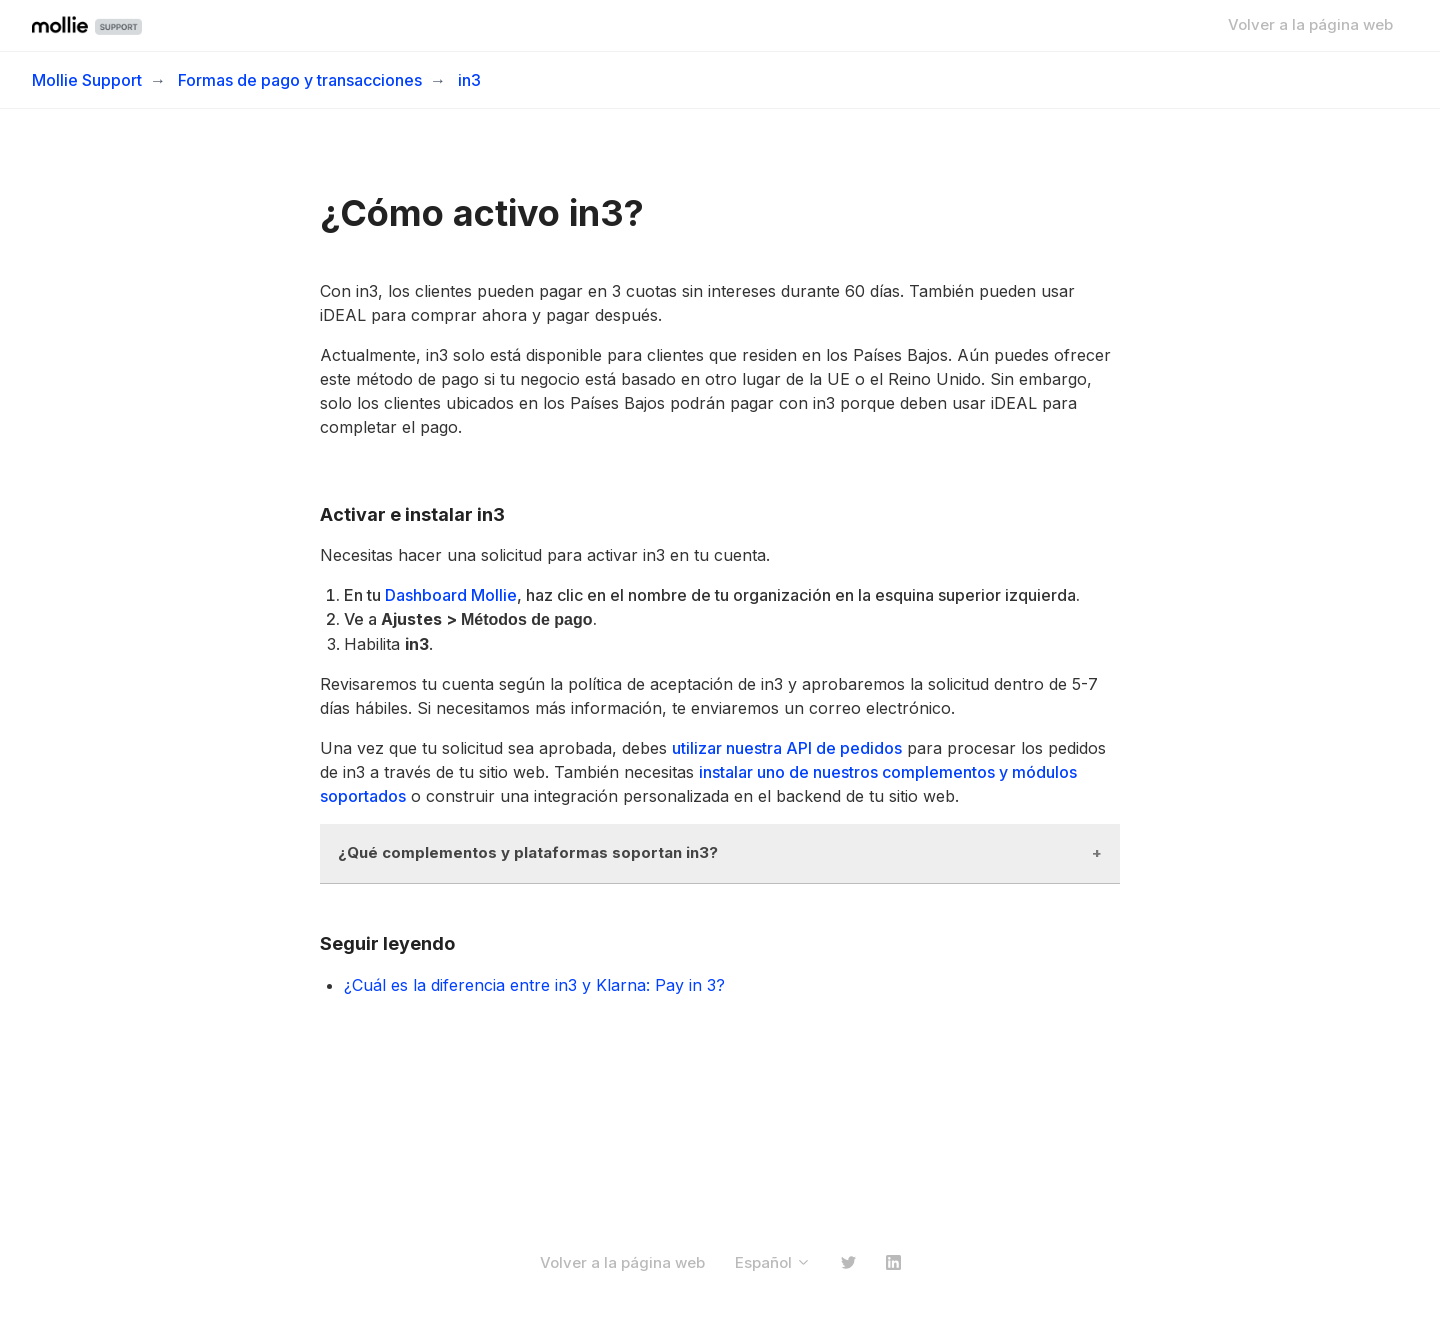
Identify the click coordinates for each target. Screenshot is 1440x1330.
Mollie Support (87, 80)
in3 (469, 80)
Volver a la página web (1310, 24)
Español (773, 1262)
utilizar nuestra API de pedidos (787, 748)
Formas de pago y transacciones (300, 80)
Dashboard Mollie (451, 595)
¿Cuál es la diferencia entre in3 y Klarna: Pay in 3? (534, 985)
